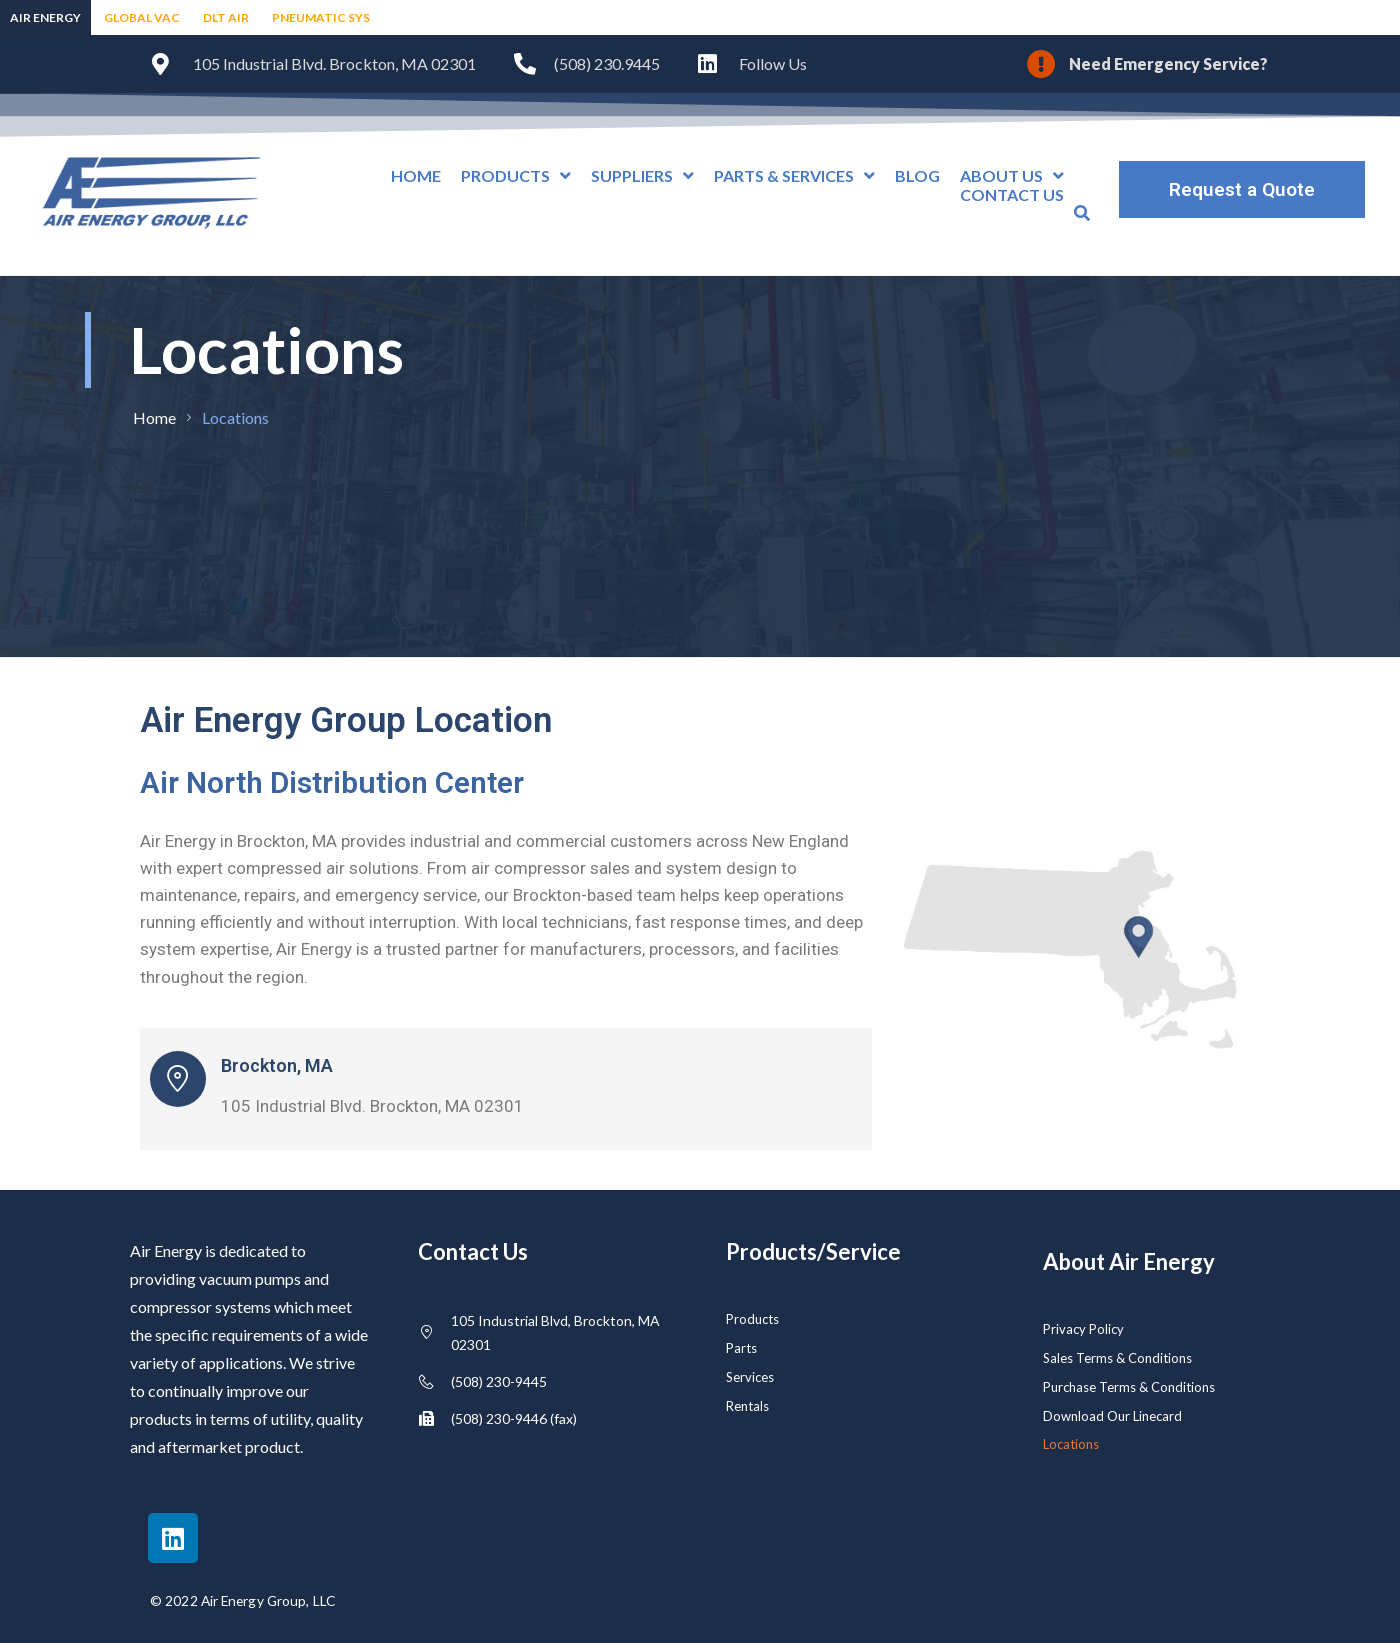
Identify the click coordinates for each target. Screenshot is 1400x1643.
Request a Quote (1242, 189)
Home (154, 417)
